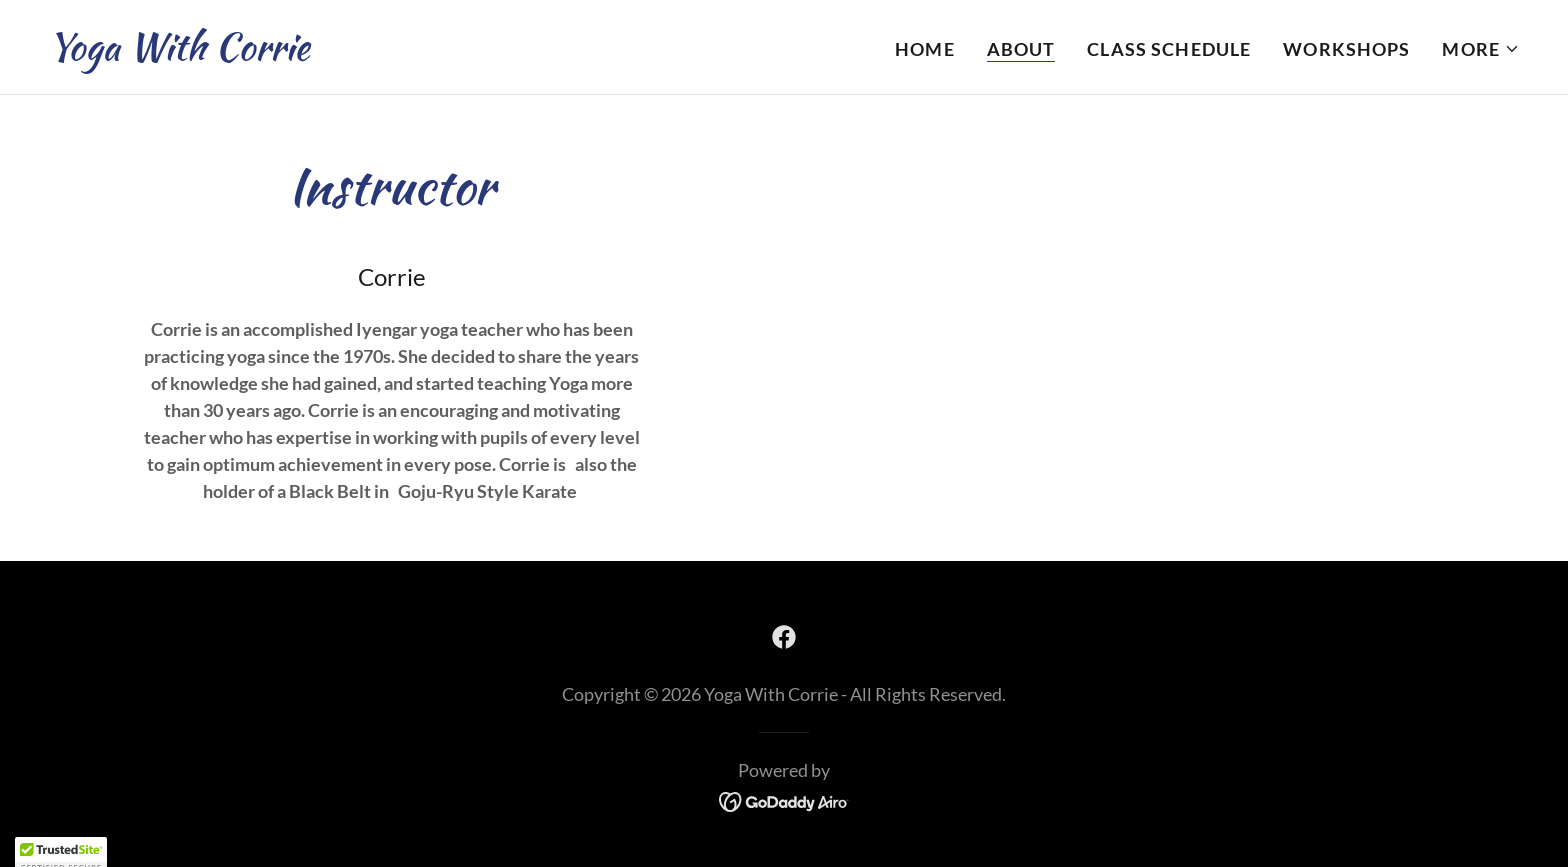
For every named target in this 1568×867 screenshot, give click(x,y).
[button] (1481, 49)
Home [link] (925, 49)
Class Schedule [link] (1169, 49)
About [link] (1021, 49)
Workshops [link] (1346, 49)
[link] (178, 53)
